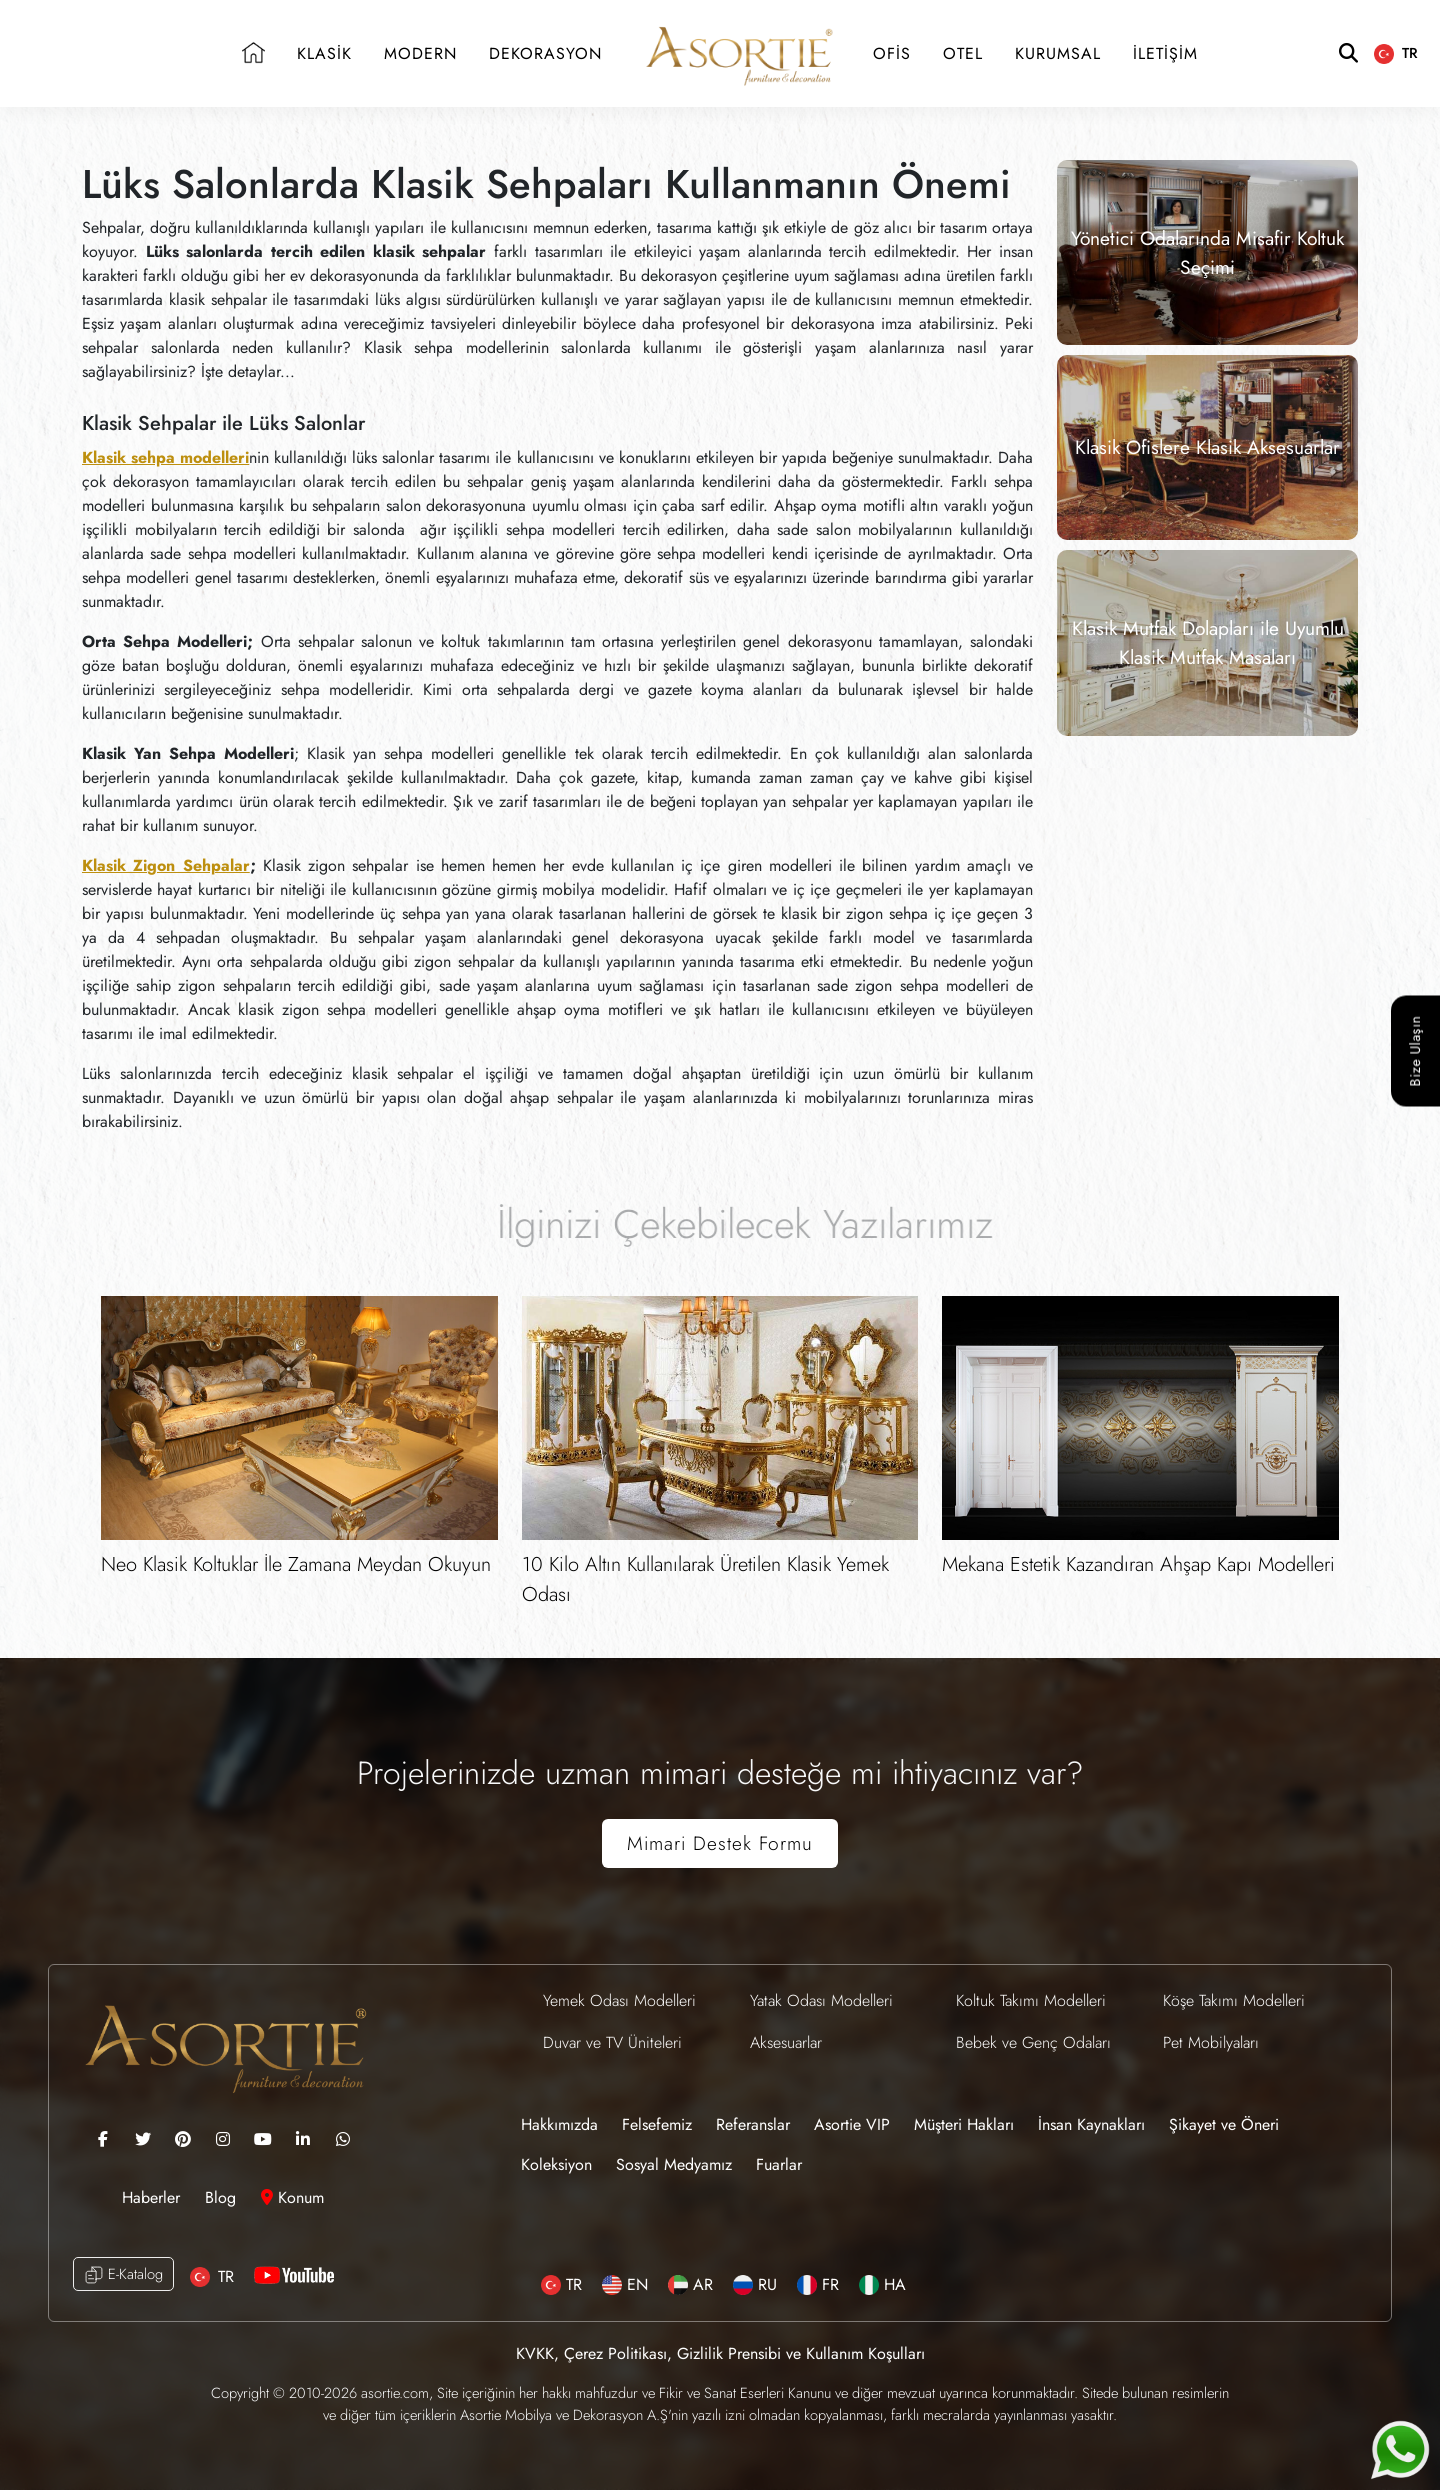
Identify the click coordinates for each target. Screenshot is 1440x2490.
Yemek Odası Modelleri (619, 2000)
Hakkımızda (559, 2124)
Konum (292, 2197)
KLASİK (324, 53)
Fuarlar (779, 2164)
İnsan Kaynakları (1091, 2124)
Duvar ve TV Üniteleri (612, 2042)
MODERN (420, 53)
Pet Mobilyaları (1211, 2042)
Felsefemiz (657, 2124)
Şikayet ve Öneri (1224, 2124)
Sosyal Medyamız (674, 2164)
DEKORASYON (545, 53)
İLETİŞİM (1165, 53)
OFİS (892, 53)
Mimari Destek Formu (720, 1843)
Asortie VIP (852, 2124)
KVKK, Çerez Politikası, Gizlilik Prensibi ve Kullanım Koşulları (720, 2353)
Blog (223, 2197)
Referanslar (753, 2124)
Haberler (153, 2197)
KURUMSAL (1058, 53)
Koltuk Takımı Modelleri (1031, 2000)
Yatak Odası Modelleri (821, 2000)
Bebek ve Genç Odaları (1033, 2042)
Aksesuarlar (786, 2042)
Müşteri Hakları (964, 2124)
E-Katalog (123, 2274)
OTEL (963, 53)
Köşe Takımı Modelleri (1234, 2000)
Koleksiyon (556, 2164)
